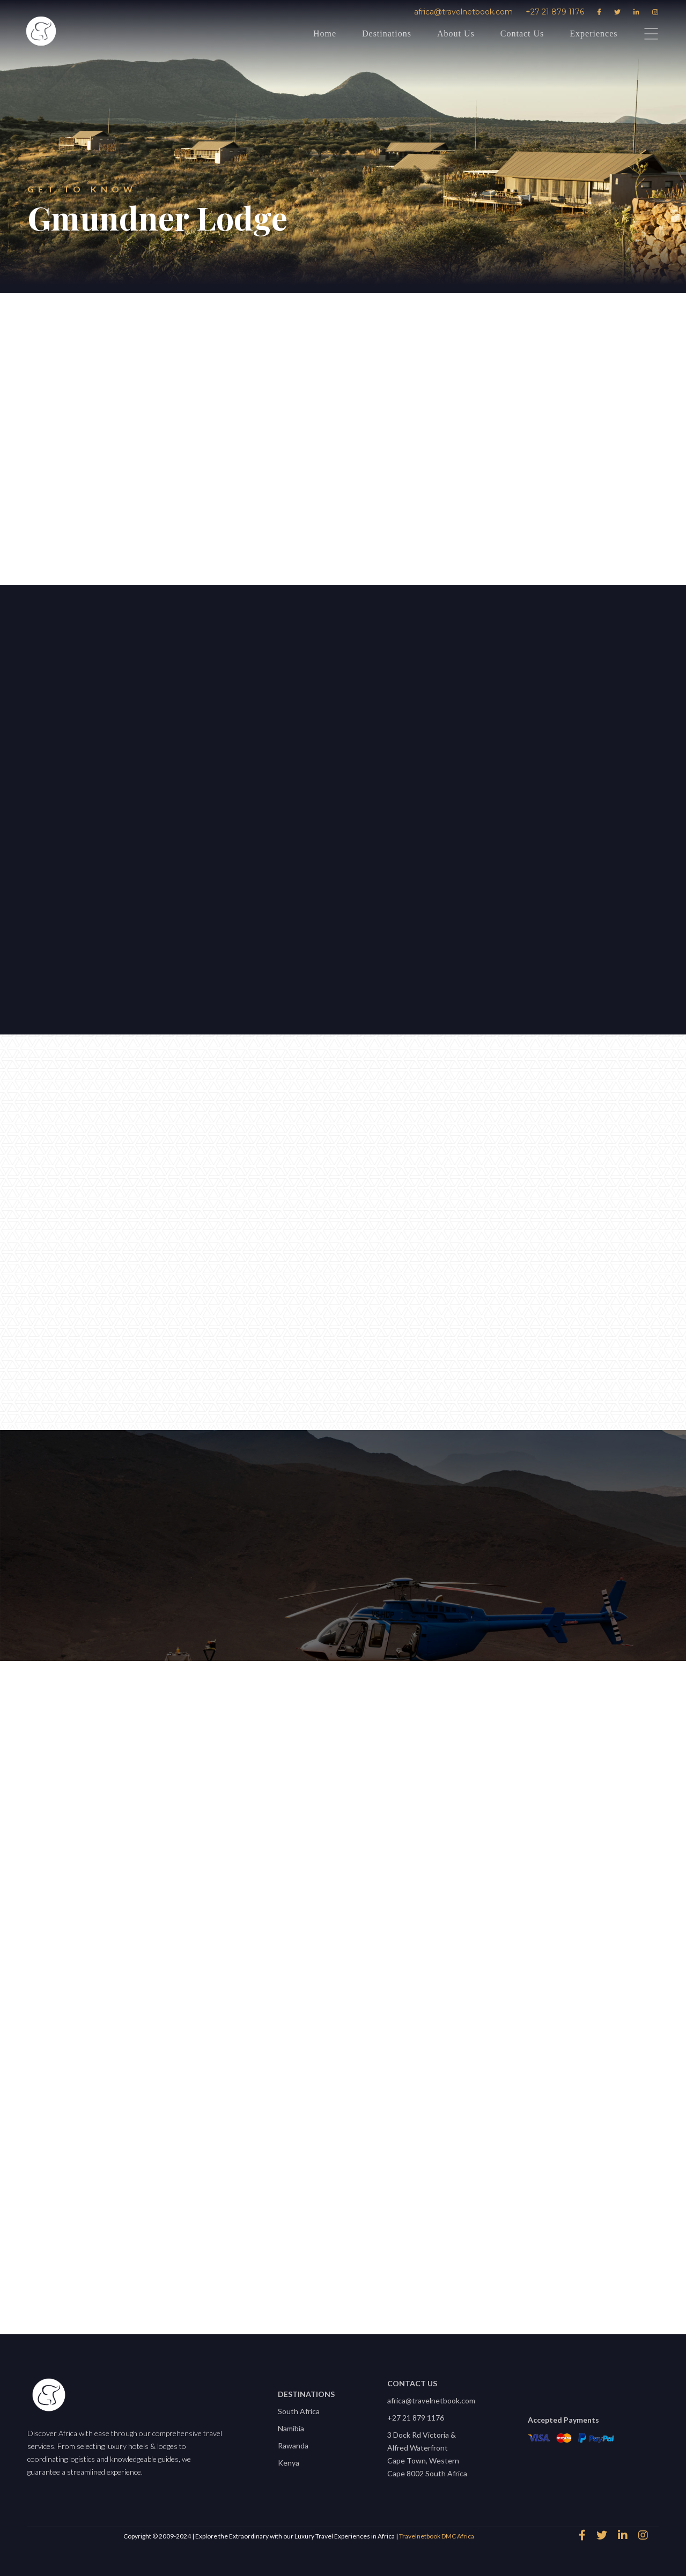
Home (324, 33)
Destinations (386, 33)
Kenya (288, 2462)
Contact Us (522, 33)
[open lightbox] (348, 807)
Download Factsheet (418, 523)
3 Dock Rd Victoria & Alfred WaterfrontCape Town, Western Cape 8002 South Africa (427, 2454)
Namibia (291, 2428)
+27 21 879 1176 (555, 12)
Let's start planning (94, 847)
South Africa (299, 2411)
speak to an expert (252, 523)
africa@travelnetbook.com (463, 12)
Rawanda (293, 2445)
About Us (456, 33)
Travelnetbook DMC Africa (436, 2536)
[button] (272, 689)
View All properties (338, 2281)
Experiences (593, 33)
